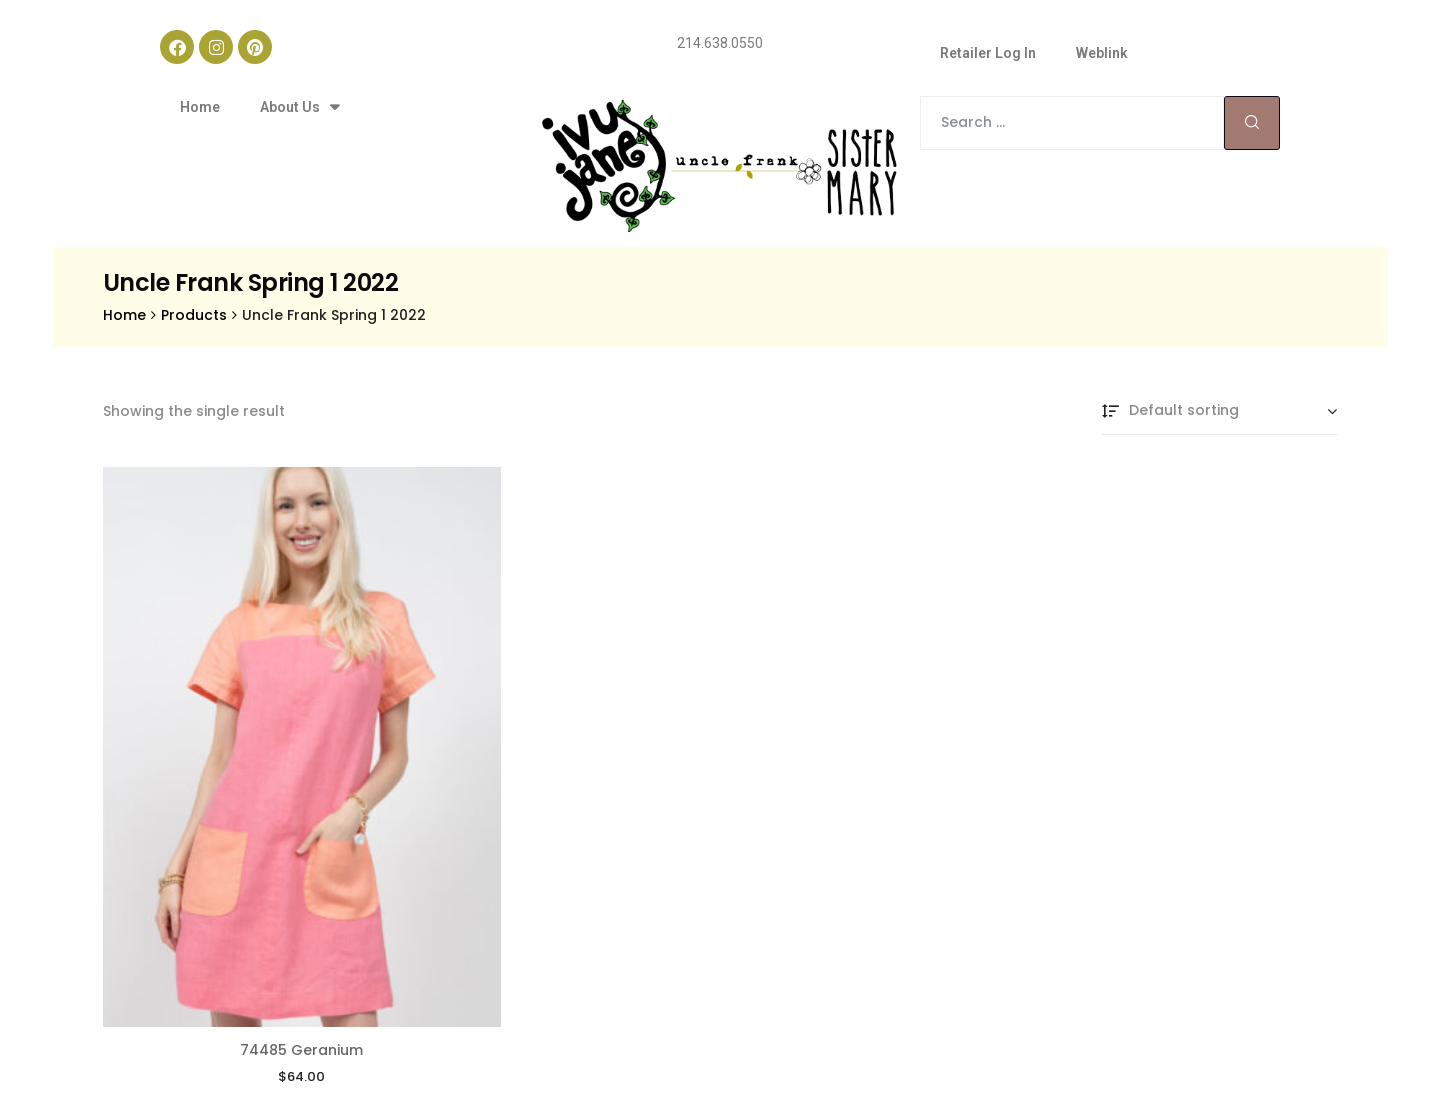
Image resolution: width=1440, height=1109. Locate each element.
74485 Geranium (301, 957)
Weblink (1102, 53)
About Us (299, 107)
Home (200, 107)
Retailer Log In (988, 53)
